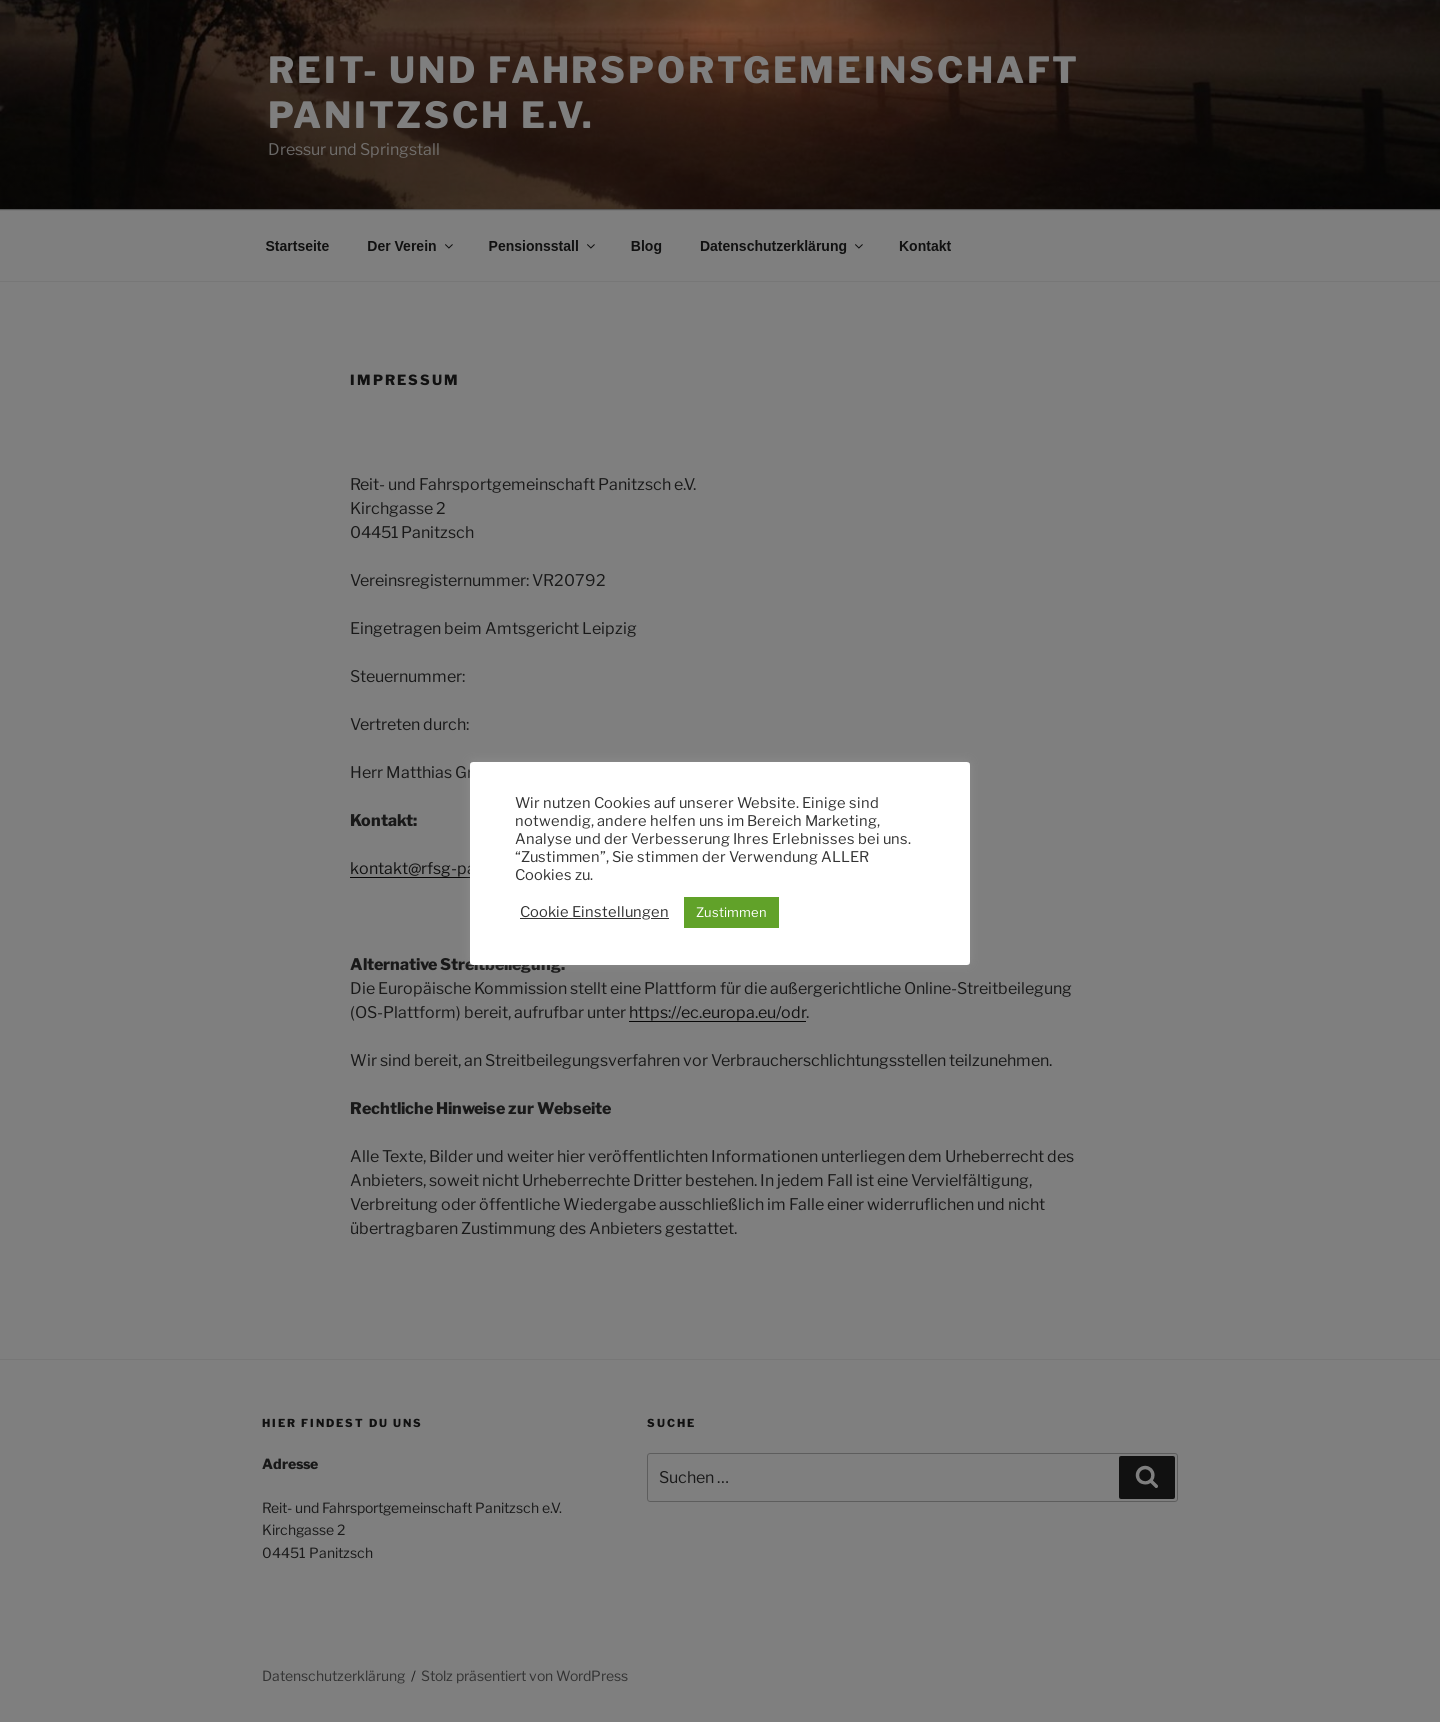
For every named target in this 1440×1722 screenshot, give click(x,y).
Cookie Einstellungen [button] (594, 912)
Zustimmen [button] (731, 912)
